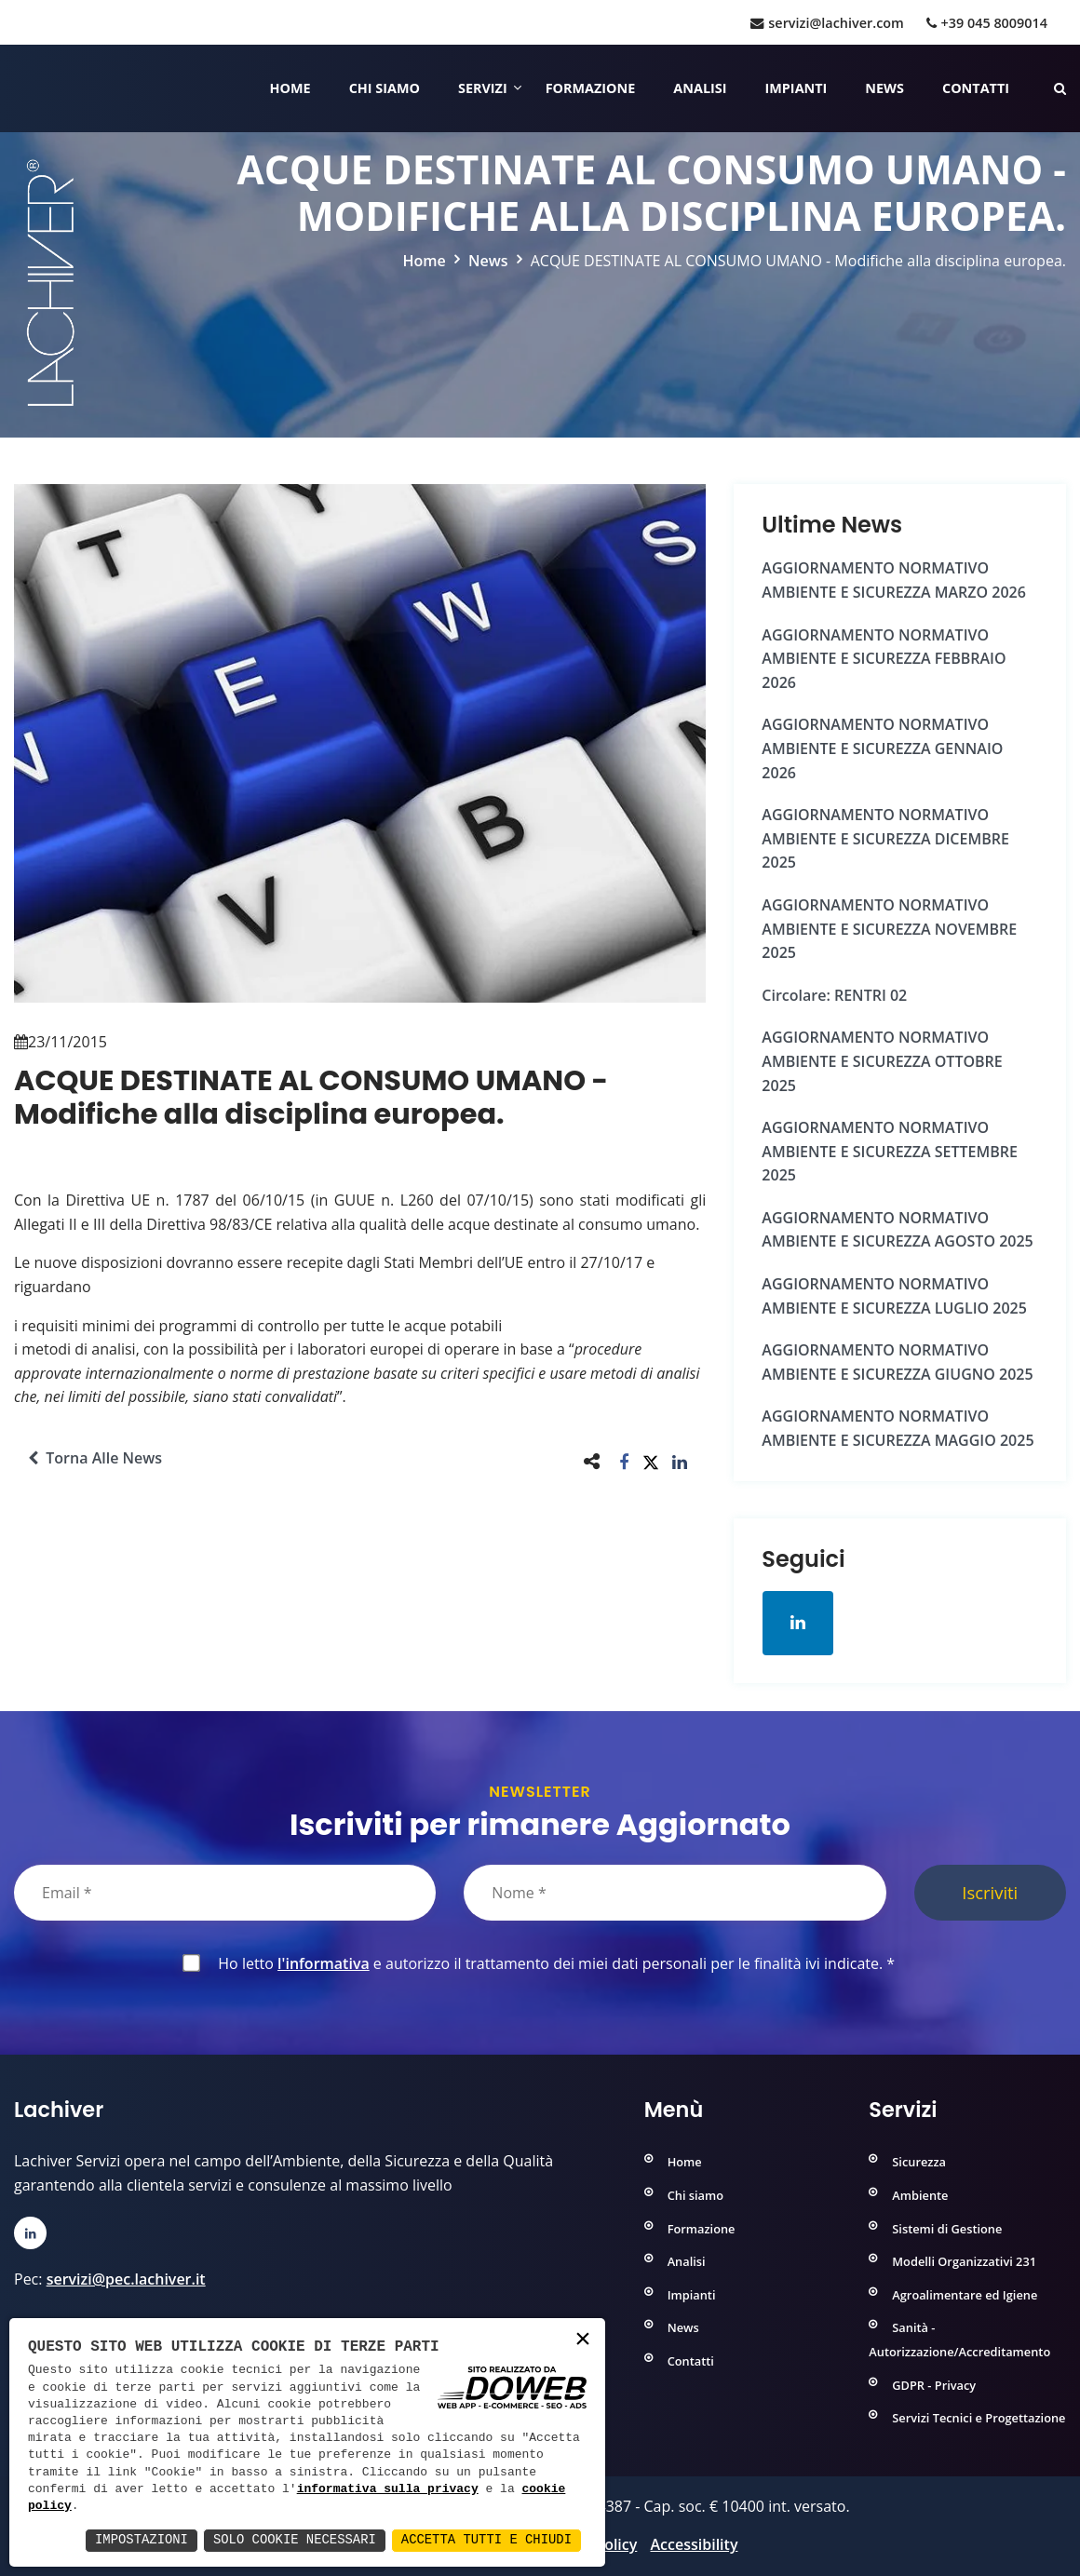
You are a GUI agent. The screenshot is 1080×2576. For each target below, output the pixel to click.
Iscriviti (990, 1892)
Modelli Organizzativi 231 (964, 2261)
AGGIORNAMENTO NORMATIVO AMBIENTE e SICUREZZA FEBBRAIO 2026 (884, 659)
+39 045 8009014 (986, 23)
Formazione (591, 88)
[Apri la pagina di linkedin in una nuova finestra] (798, 1622)
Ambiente (920, 2195)
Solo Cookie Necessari (292, 2540)
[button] (624, 1461)
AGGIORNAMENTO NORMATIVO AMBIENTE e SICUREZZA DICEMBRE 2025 (885, 838)
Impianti (796, 88)
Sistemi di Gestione (947, 2227)
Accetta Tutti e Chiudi (485, 2540)
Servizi (482, 88)
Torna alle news (95, 1458)
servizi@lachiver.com (826, 23)
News (884, 88)
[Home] (16, 88)
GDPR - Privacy (934, 2384)
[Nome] (674, 1893)
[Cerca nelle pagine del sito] (1060, 88)
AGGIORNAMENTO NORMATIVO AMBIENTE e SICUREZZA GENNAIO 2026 (882, 748)
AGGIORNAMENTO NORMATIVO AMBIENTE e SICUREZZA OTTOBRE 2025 (882, 1061)
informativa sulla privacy (388, 2489)
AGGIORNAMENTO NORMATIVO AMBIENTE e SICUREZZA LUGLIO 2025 (894, 1296)
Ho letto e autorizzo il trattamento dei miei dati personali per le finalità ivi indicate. (552, 1963)
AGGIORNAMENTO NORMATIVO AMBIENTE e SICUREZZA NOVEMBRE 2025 (889, 929)
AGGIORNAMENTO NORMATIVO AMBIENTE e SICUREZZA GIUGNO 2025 (897, 1362)
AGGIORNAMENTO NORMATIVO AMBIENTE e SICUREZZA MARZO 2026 (894, 580)
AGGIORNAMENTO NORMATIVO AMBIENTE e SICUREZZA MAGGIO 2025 (897, 1428)
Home (290, 88)
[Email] (225, 1893)
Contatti (975, 88)
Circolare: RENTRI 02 (834, 995)
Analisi (699, 88)
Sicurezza (919, 2161)
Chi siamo (384, 88)
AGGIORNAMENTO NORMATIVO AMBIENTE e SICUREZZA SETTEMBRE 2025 (890, 1151)
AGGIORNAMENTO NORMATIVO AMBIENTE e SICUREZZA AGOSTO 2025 (897, 1229)
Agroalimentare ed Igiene (964, 2294)
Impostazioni (138, 2540)
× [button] (582, 2340)
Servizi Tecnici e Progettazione (978, 2417)
